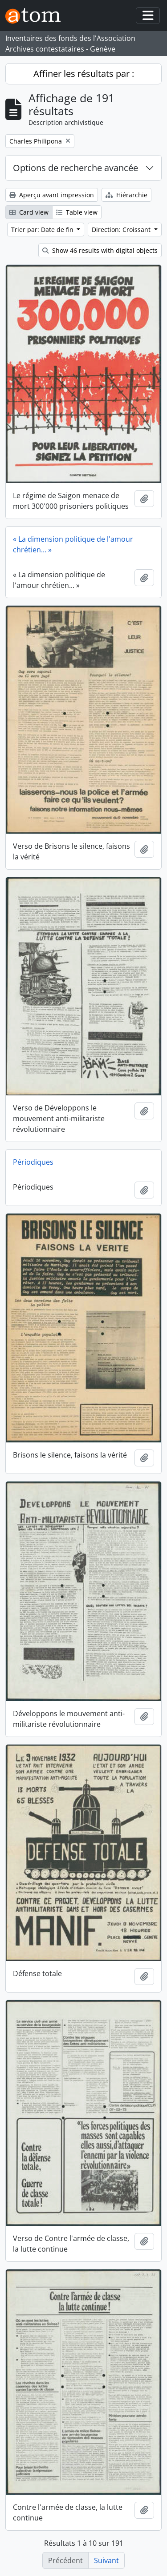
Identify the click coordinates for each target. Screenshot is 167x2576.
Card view (29, 212)
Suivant (106, 2560)
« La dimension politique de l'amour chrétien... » (73, 544)
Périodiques (33, 1162)
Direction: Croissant (122, 229)
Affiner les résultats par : (83, 74)
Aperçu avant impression (51, 195)
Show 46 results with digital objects (100, 250)
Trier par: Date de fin (43, 229)
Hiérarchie (126, 195)
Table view (77, 212)
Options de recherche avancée (75, 168)
